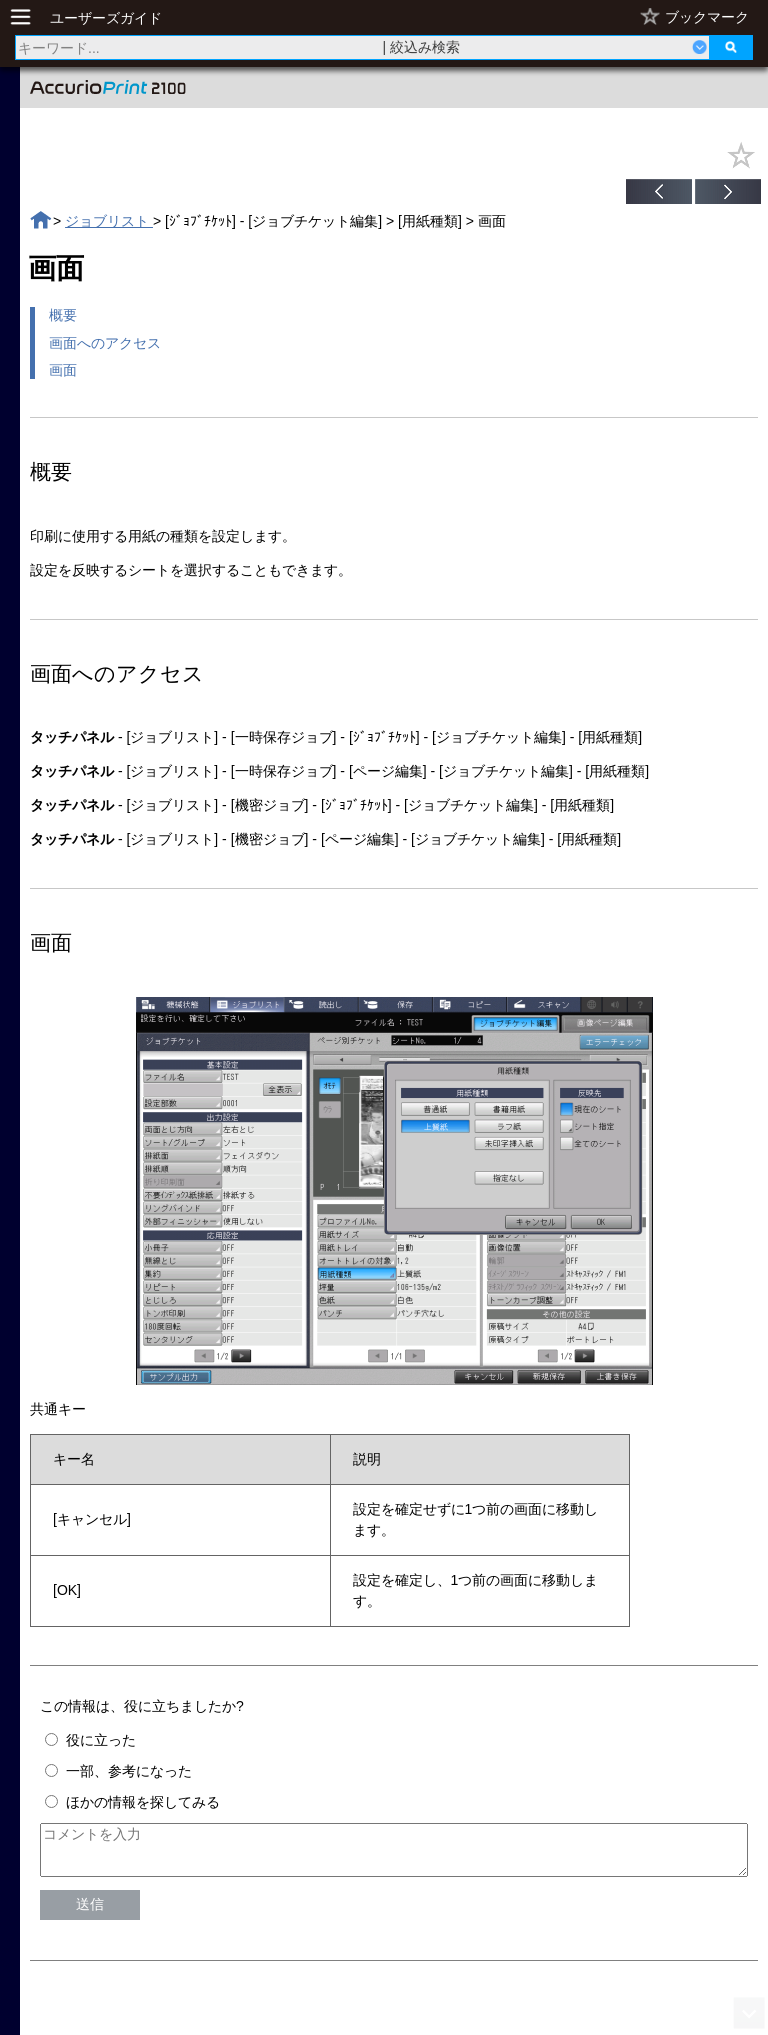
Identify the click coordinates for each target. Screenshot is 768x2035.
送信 (90, 1913)
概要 (63, 315)
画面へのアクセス (105, 343)
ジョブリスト (109, 221)
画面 (63, 370)
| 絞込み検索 (422, 47)
